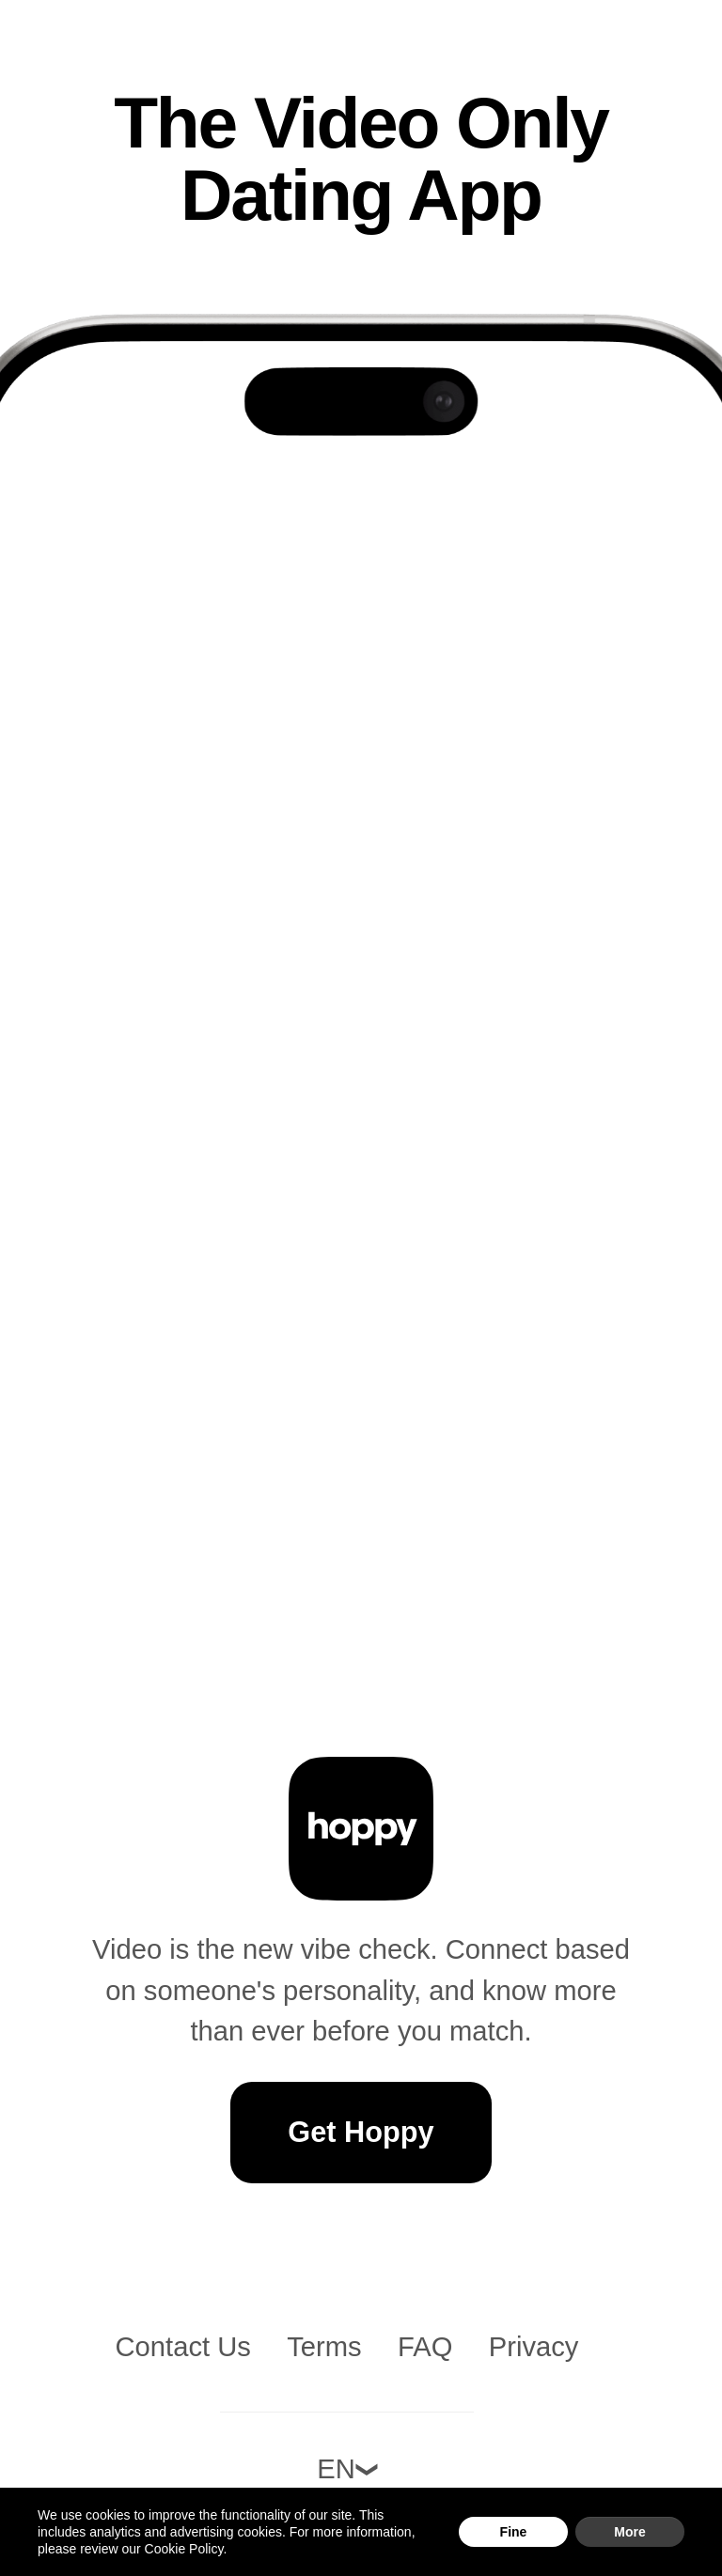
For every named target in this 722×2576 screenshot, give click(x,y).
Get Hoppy (360, 2132)
